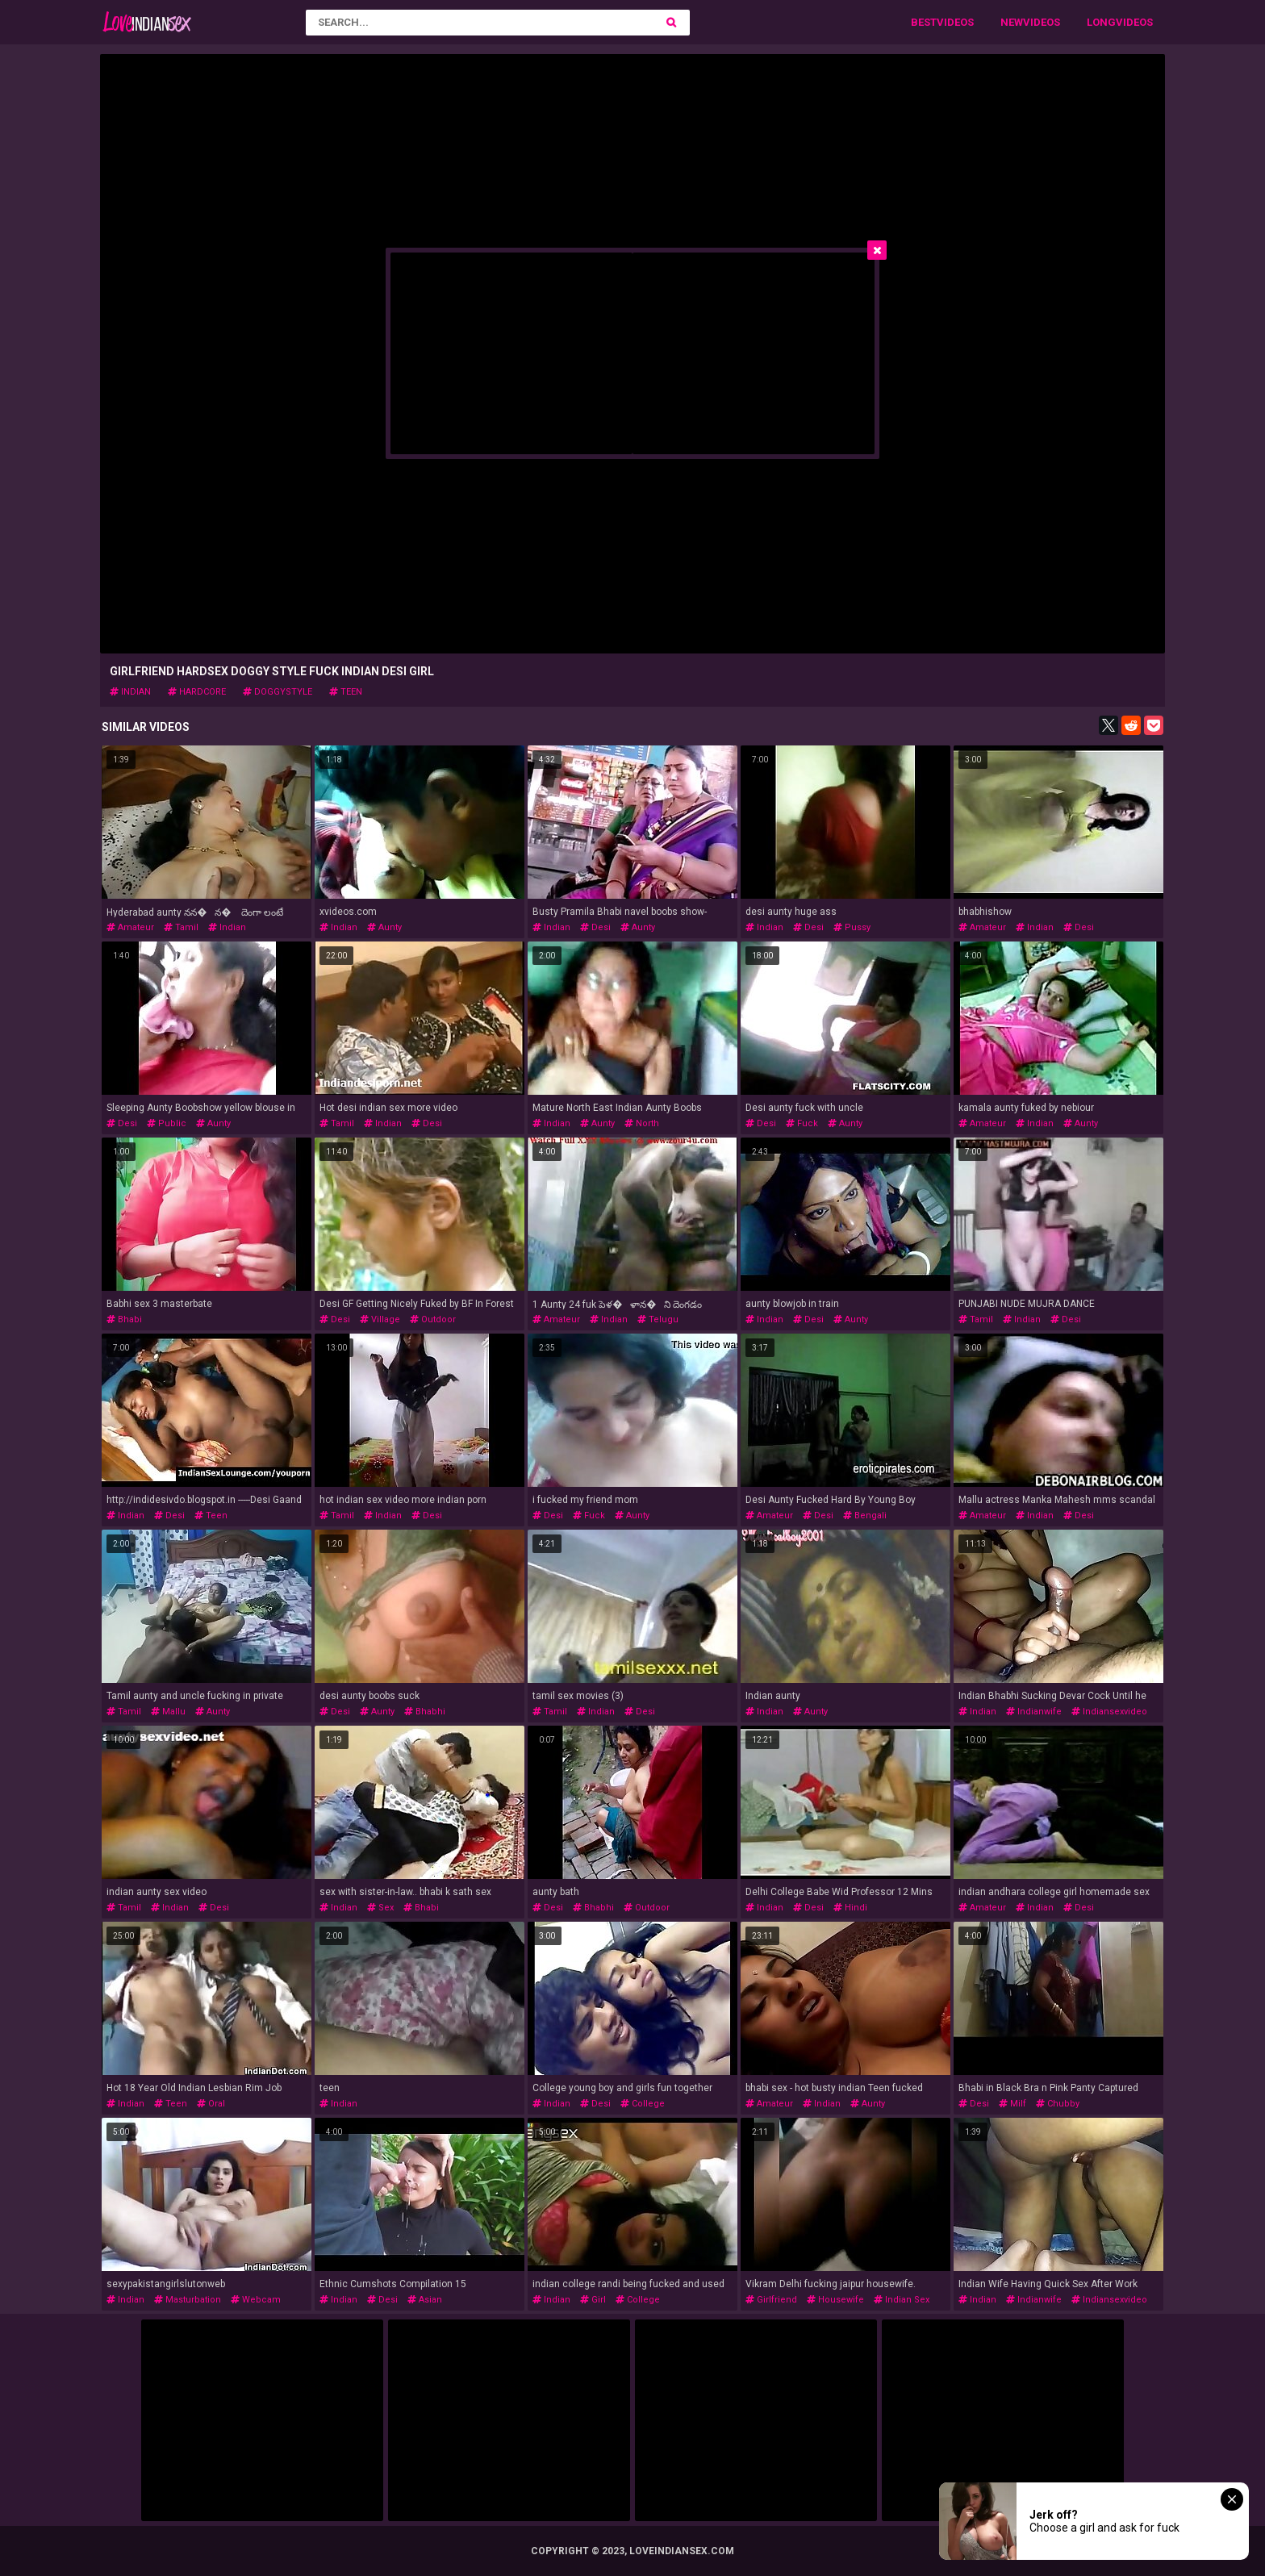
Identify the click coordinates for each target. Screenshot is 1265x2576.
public (166, 1123)
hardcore (197, 692)
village (380, 1319)
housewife (835, 2299)
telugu (657, 1319)
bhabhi (424, 1711)
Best (924, 22)
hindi (850, 1907)
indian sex (901, 2299)
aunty (384, 927)
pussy (851, 927)
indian (130, 692)
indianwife (1034, 1711)
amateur (130, 927)
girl (593, 2299)
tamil (181, 927)
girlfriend (771, 2299)
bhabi (124, 1319)
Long (1101, 22)
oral (211, 2103)
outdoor (433, 1319)
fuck (802, 1123)
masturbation (187, 2299)
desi (595, 927)
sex (380, 1907)
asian (424, 2299)
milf (1012, 2103)
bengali (865, 1515)
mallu (168, 1711)
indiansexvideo (1109, 1711)
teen (345, 692)
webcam (256, 2299)
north (641, 1123)
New (1011, 22)
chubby (1057, 2103)
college (642, 2103)
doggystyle (277, 692)
